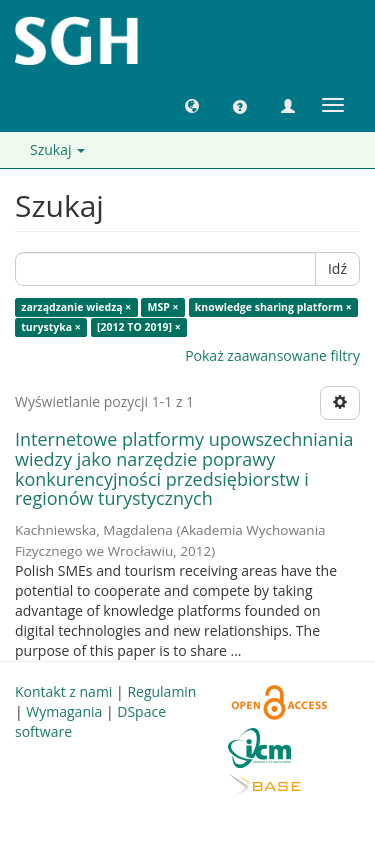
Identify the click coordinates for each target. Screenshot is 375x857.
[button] (192, 105)
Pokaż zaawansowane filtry (272, 355)
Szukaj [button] (57, 149)
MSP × (163, 307)
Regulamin (161, 691)
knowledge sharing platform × (273, 307)
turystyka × (51, 327)
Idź (337, 268)
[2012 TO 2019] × (139, 327)
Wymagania (64, 711)
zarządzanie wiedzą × (76, 307)
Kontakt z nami (63, 691)
